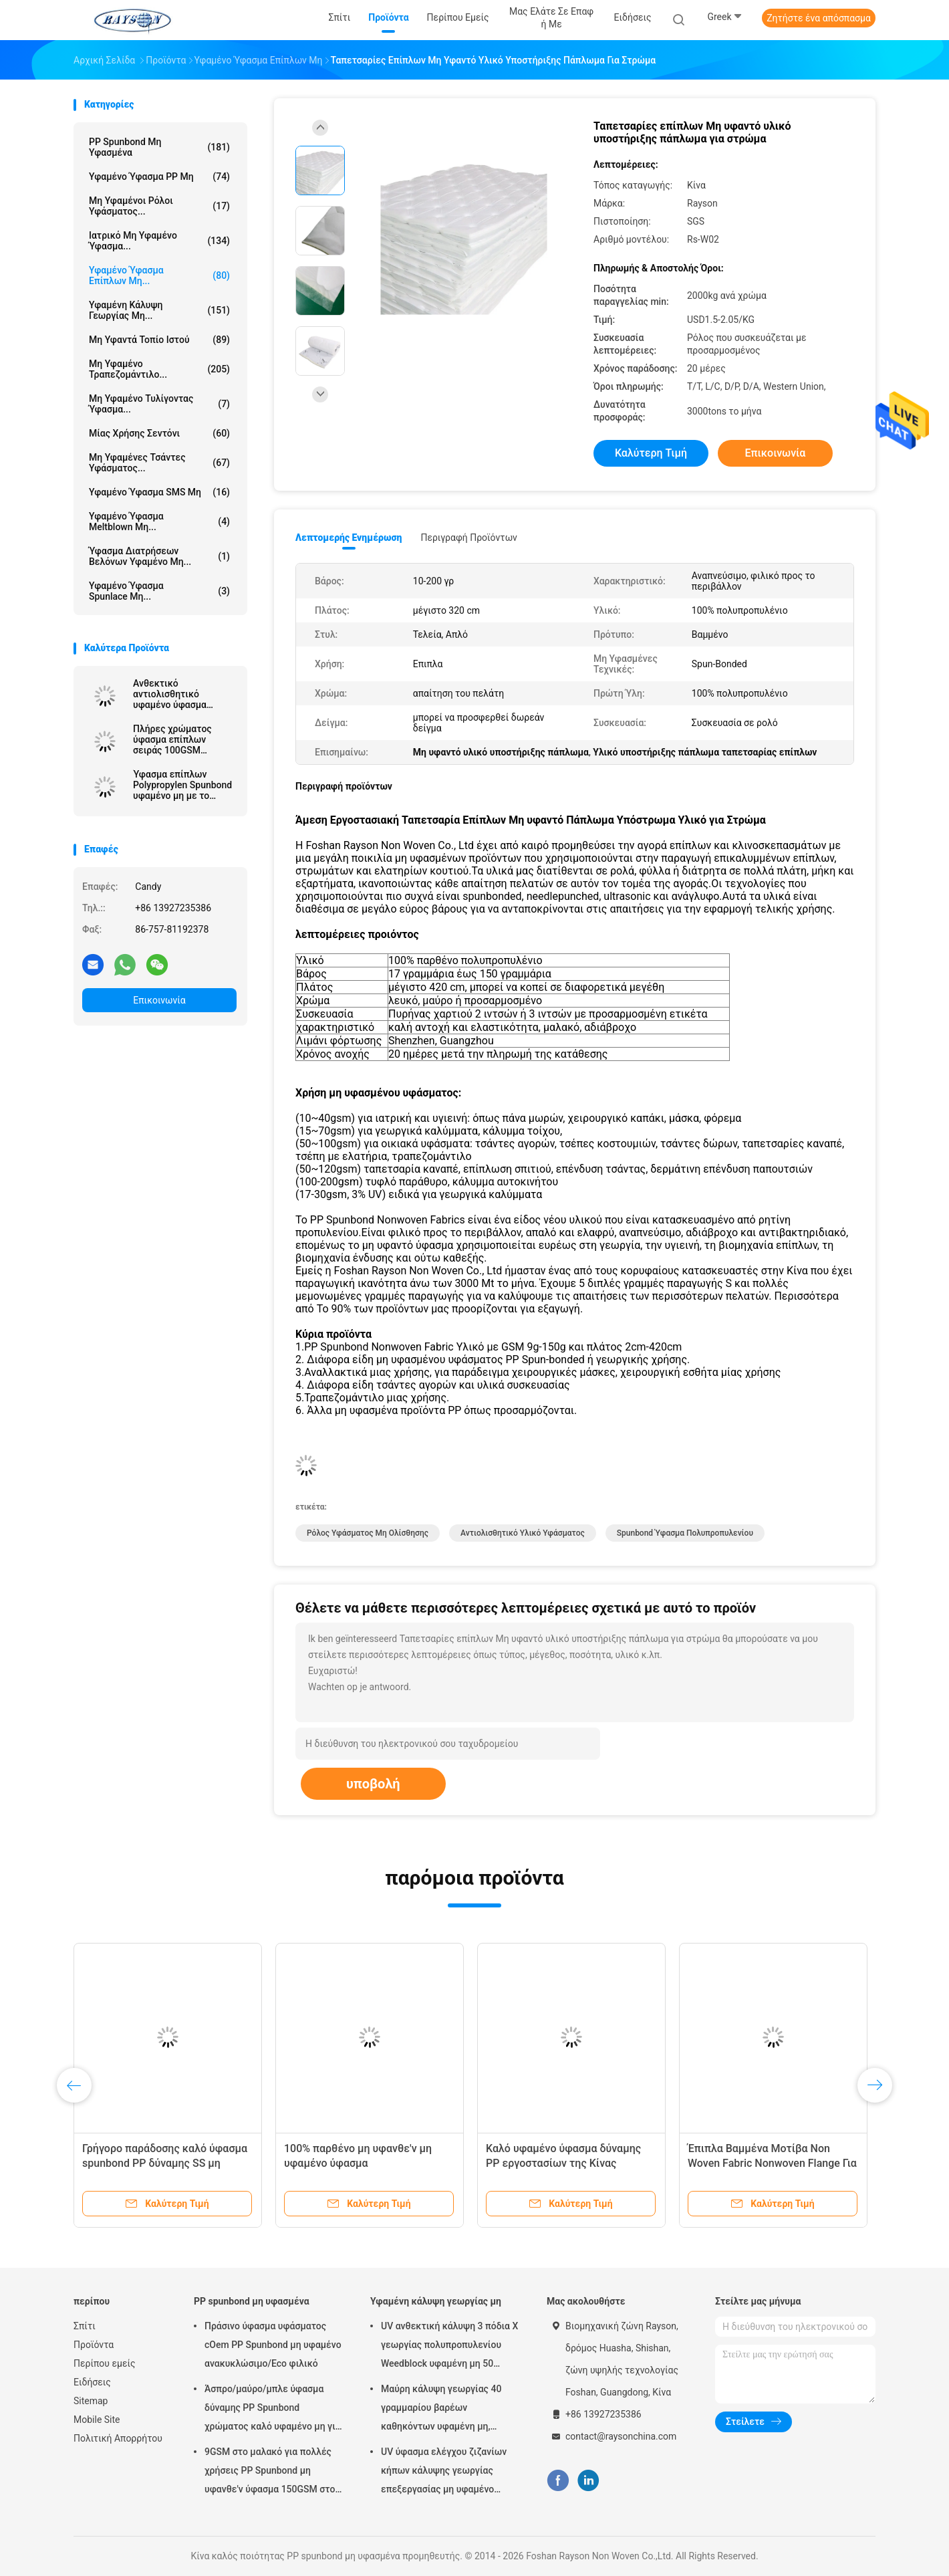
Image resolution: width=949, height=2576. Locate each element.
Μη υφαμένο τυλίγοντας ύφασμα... (159, 404)
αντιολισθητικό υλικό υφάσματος (522, 1533)
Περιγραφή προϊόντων (468, 537)
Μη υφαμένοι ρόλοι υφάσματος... (159, 206)
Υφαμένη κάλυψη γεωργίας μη (435, 2301)
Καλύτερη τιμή (651, 453)
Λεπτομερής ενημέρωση (348, 537)
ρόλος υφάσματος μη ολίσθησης (367, 1533)
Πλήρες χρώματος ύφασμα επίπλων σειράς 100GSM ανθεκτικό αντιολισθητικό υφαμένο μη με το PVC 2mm (181, 739)
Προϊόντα (94, 2344)
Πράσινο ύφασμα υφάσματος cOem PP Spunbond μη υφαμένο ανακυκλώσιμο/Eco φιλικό (273, 2345)
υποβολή (373, 1784)
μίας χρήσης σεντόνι (159, 433)
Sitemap (91, 2400)
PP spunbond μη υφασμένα (159, 147)
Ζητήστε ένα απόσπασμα (819, 18)
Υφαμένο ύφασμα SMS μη (159, 492)
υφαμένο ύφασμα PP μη (159, 176)
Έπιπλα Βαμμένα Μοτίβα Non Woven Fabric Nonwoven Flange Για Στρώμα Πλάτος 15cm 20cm (772, 2163)
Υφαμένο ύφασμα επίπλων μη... (159, 275)
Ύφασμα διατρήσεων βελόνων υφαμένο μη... (159, 556)
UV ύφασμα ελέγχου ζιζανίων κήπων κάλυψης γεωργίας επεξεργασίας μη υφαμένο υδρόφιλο (444, 2472)
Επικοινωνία (159, 1000)
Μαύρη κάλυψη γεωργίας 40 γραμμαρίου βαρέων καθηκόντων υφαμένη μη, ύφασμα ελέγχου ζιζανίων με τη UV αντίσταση (449, 2409)
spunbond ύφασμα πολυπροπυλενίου (685, 1533)
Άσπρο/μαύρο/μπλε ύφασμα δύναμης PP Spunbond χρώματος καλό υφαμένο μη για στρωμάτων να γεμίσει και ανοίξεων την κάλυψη (273, 2409)
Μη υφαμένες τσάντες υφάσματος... (159, 462)
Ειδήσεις (92, 2382)
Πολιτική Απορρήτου (118, 2438)
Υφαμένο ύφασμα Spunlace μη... (159, 591)
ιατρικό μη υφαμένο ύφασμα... (159, 240)
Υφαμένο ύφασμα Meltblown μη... (159, 521)
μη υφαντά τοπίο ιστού (159, 339)
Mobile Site (97, 2419)
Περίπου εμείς (105, 2363)
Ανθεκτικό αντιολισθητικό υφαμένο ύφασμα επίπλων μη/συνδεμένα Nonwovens (183, 694)
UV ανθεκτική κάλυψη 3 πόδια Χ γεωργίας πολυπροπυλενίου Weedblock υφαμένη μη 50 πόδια (449, 2347)
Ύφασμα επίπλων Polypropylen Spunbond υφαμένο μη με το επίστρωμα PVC (182, 785)
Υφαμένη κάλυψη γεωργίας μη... (159, 310)
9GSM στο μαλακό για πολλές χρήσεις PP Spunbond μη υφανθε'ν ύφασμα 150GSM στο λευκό (270, 2472)
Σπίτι (85, 2326)
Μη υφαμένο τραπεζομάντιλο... (159, 369)
